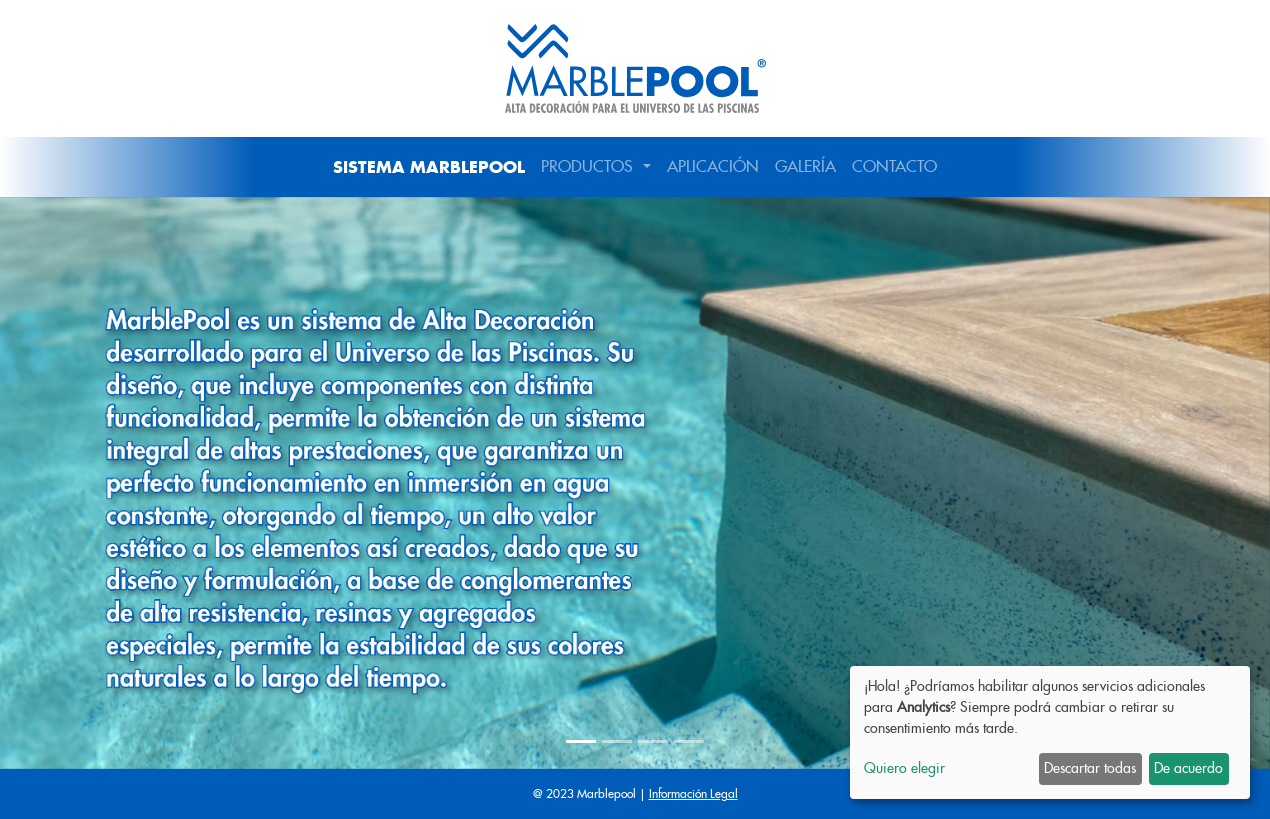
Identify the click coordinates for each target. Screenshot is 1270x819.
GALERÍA (805, 166)
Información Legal (693, 793)
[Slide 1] (581, 741)
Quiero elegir (904, 768)
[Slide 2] (617, 741)
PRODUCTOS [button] (589, 166)
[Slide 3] (653, 741)
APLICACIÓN (713, 166)
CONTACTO (894, 166)
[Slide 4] (689, 741)
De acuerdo (1188, 768)
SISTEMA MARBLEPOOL (429, 167)
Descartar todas (1090, 768)
